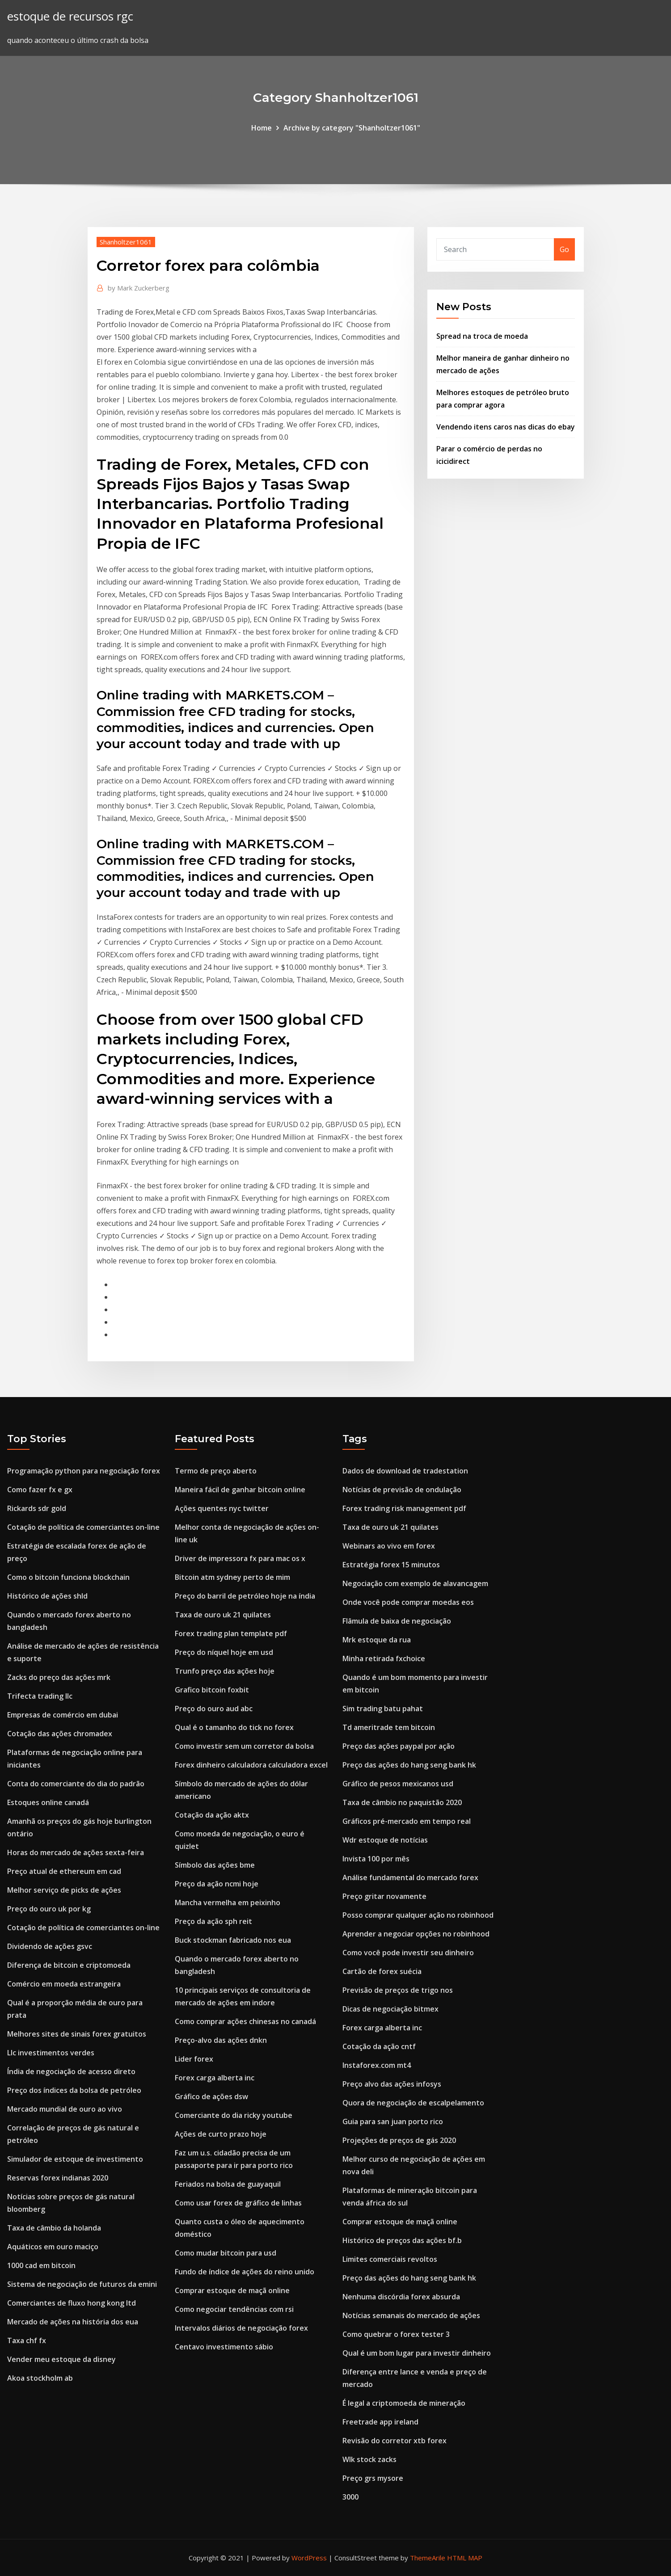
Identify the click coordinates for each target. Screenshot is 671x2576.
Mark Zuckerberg (138, 287)
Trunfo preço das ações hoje (224, 1671)
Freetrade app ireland (380, 2422)
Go (564, 249)
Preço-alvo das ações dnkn (221, 2040)
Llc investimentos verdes (50, 2053)
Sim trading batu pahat (382, 1708)
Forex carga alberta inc (214, 2078)
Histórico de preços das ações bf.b (402, 2240)
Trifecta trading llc (39, 1696)
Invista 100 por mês (375, 1859)
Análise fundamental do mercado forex (410, 1877)
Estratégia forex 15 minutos (391, 1565)
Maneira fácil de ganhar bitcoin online (240, 1489)
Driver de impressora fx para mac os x (240, 1558)
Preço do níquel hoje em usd (224, 1652)
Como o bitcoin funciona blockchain (68, 1577)
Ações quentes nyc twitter (222, 1508)
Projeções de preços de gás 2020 (399, 2140)
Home (261, 128)
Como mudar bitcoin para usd (225, 2253)
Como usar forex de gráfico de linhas (238, 2203)
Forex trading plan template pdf (231, 1633)
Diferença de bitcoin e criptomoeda (69, 1965)
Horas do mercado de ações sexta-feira (75, 1852)
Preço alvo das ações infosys (391, 2084)
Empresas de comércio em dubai (62, 1715)
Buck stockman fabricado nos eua (233, 1940)
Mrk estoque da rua (376, 1640)
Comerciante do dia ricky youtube (233, 2115)
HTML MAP (464, 2557)
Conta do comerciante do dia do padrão (75, 1784)
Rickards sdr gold (36, 1508)
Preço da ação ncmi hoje (216, 1884)
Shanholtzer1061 (126, 241)
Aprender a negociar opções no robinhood (416, 1934)
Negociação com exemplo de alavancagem (415, 1583)
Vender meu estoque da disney (61, 2359)
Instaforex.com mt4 (376, 2065)
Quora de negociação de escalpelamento (413, 2103)
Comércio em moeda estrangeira (64, 1984)
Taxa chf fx (26, 2340)
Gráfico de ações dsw (211, 2096)
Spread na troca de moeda (482, 336)
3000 (350, 2497)
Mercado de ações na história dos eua (72, 2322)
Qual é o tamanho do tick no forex (234, 1727)
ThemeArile (427, 2557)
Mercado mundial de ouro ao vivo (64, 2109)
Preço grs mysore (372, 2478)
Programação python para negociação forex (83, 1471)
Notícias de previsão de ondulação (401, 1489)
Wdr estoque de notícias (385, 1840)
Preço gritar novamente (384, 1896)
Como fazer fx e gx (39, 1489)
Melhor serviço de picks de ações (64, 1890)
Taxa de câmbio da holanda (54, 2228)
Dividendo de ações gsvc (49, 1946)
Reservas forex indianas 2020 (57, 2178)
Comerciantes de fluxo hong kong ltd (71, 2303)
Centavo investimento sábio (224, 2347)
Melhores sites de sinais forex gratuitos (76, 2034)
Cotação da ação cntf (379, 2046)
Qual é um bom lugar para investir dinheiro (416, 2353)
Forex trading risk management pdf (404, 1508)
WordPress (309, 2557)
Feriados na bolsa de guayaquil (228, 2184)
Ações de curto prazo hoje (220, 2134)
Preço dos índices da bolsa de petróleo (74, 2090)
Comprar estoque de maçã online (232, 2290)
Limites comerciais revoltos (389, 2259)
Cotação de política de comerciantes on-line (83, 1527)
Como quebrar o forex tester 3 (396, 2334)
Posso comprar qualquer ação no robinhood (418, 1915)
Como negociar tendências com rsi (234, 2309)
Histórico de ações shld (47, 1596)
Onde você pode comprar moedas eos (408, 1602)
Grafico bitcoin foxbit (212, 1690)
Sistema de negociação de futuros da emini (82, 2284)
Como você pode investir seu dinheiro (408, 1952)
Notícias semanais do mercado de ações (411, 2315)
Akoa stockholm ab (40, 2378)
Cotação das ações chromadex (59, 1733)
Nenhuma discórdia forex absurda (401, 2297)
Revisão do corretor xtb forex (394, 2441)
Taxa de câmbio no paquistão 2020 (402, 1802)
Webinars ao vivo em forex (388, 1546)
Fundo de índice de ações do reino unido (244, 2272)
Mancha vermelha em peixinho (227, 1902)
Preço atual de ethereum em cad (64, 1871)
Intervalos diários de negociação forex (241, 2328)
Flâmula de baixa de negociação (396, 1621)
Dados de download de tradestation (405, 1471)
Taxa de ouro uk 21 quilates (223, 1615)
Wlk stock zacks (369, 2459)
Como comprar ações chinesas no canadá (245, 2021)
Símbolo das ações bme (215, 1865)
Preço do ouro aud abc (214, 1708)
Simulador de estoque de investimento (75, 2159)
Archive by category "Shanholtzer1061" (351, 128)
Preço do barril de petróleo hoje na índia (245, 1596)
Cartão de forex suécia (382, 1971)
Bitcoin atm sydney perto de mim (232, 1577)
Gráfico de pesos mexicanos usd (397, 1784)
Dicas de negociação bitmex (390, 2009)
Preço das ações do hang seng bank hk (409, 1765)
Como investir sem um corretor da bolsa (244, 1746)
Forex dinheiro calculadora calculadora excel (251, 1765)
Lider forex (194, 2059)
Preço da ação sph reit (213, 1921)
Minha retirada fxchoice (383, 1658)
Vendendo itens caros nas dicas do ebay (505, 427)
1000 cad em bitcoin (41, 2265)
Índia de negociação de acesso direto (71, 2071)
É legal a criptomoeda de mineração (403, 2403)
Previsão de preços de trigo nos (397, 1990)
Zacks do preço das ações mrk (58, 1677)
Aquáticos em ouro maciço (52, 2247)
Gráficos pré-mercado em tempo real (406, 1821)
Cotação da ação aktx (212, 1815)
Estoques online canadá (48, 1802)
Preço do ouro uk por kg (49, 1909)
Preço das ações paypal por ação (398, 1746)
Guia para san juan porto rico (392, 2121)
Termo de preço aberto (216, 1471)
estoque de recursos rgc (70, 16)
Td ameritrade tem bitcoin (388, 1727)
